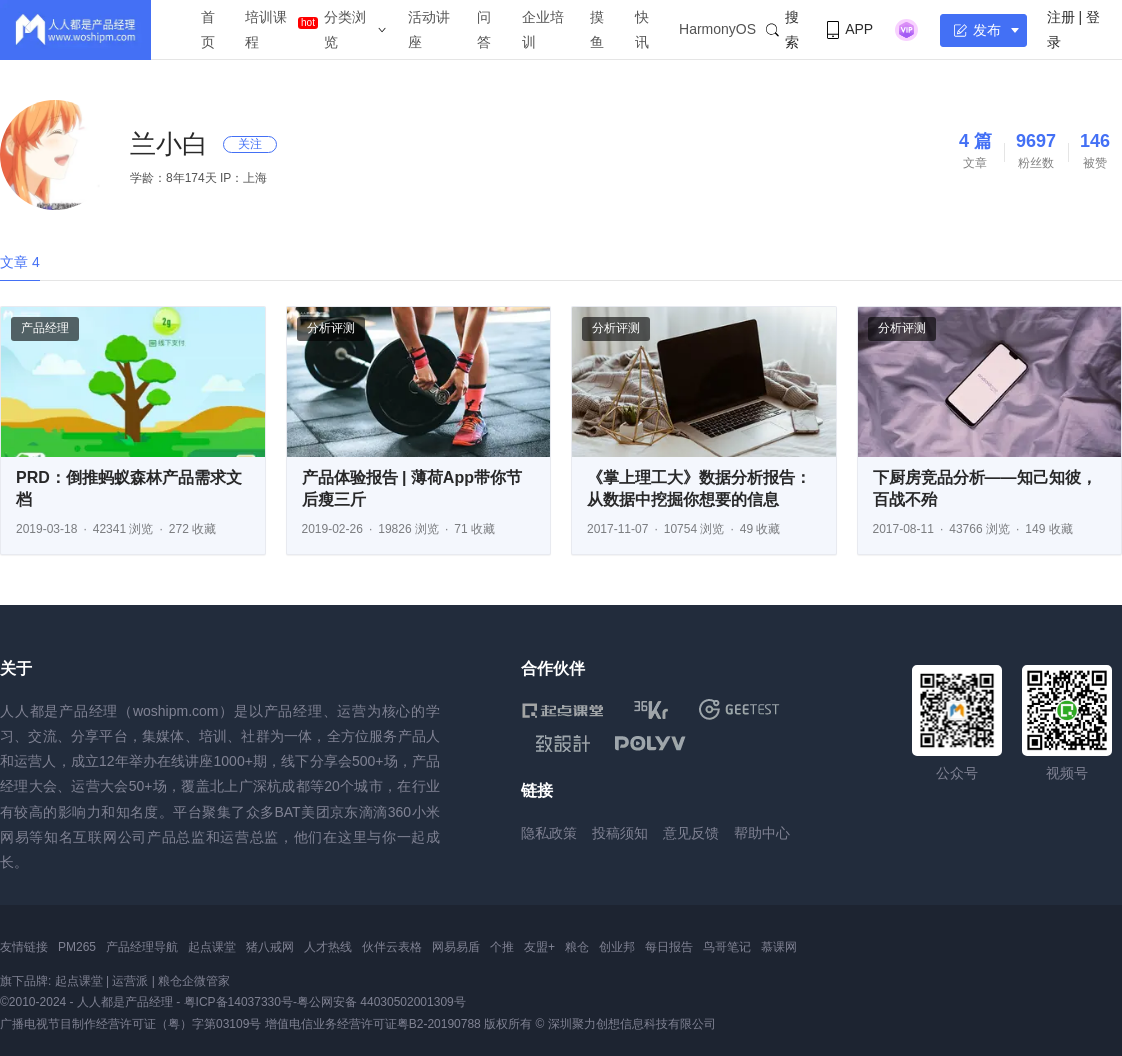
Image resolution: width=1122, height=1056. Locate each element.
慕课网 (779, 947)
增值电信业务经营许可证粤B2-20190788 (373, 1024)
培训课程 (266, 29)
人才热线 (328, 947)
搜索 (782, 29)
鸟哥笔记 (727, 947)
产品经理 (45, 328)
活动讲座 (429, 29)
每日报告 (669, 947)
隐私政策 (549, 833)
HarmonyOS (717, 29)
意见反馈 (691, 833)
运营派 (130, 981)
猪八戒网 (270, 947)
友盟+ (539, 947)
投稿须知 (620, 833)
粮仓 (577, 947)
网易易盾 (456, 947)
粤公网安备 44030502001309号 (381, 1002)
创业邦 (617, 947)
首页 (208, 29)
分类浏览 (345, 29)
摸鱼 (597, 29)
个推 (502, 947)
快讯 (642, 29)
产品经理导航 (142, 947)
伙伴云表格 (392, 947)
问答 (484, 29)
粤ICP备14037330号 (238, 1002)
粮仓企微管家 (194, 981)
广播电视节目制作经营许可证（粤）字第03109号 (130, 1024)
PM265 (77, 947)
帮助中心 (762, 833)
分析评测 (331, 328)
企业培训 (543, 29)
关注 (250, 144)
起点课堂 (212, 947)
